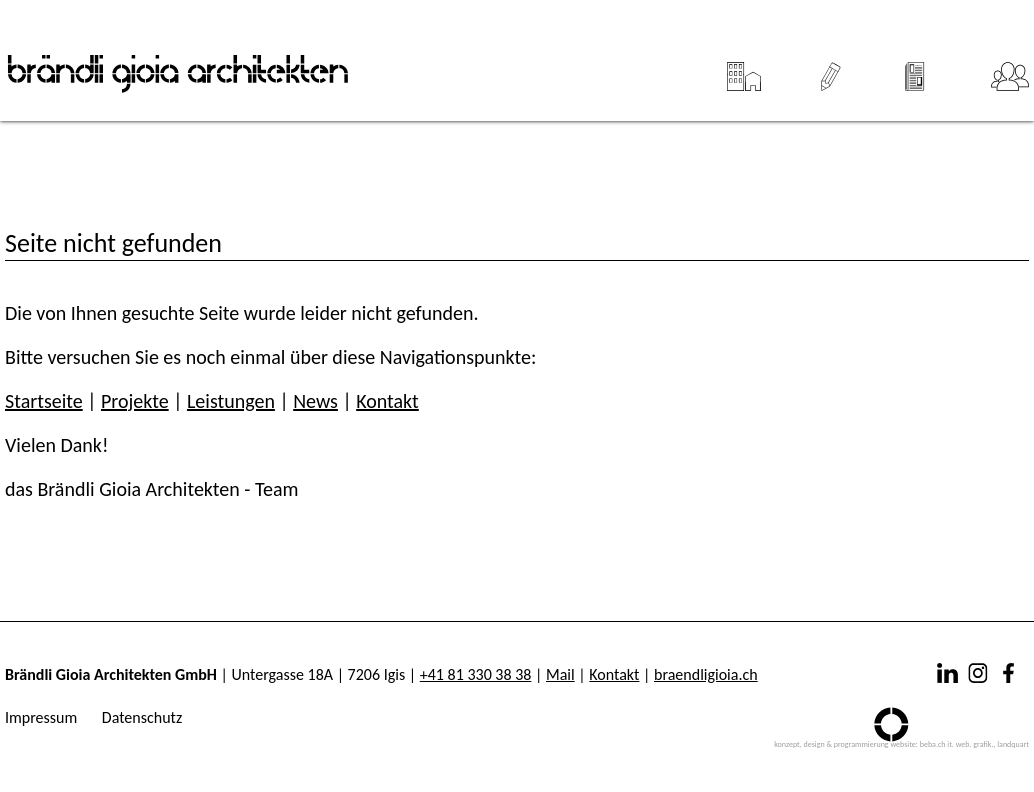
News (916, 68)
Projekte (743, 68)
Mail (560, 674)
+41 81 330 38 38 (476, 674)
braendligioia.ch (706, 674)
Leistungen (831, 68)
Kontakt (387, 401)
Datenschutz (142, 717)
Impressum (41, 717)
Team (1010, 68)
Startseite (44, 401)
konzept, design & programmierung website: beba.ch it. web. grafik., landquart (901, 744)
